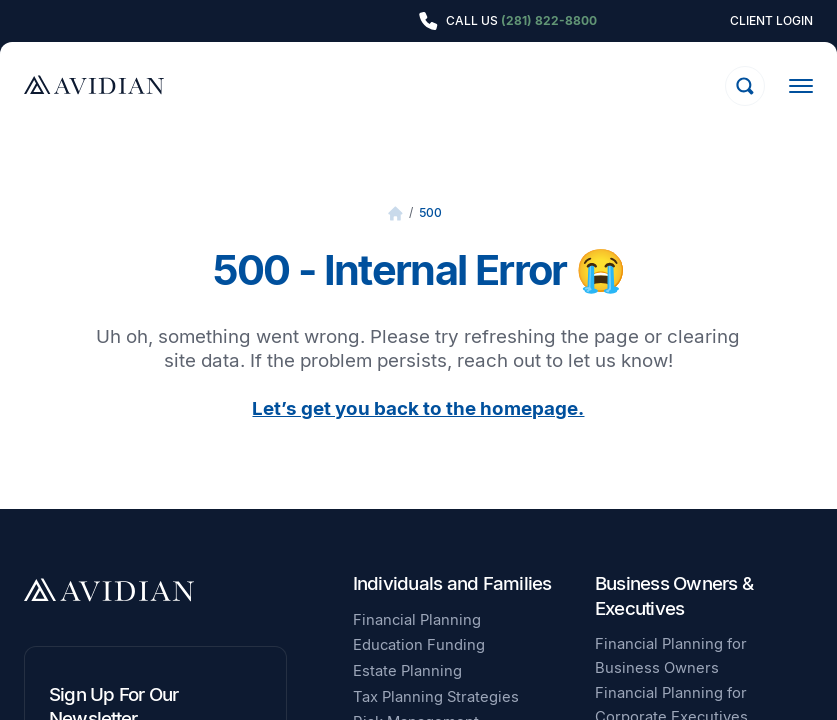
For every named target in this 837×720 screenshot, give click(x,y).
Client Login (771, 21)
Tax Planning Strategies (436, 697)
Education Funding (419, 645)
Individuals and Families (452, 583)
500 (430, 212)
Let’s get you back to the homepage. (418, 408)
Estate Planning (407, 671)
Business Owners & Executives (674, 595)
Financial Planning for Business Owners (671, 656)
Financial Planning (417, 620)
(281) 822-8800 (549, 20)
